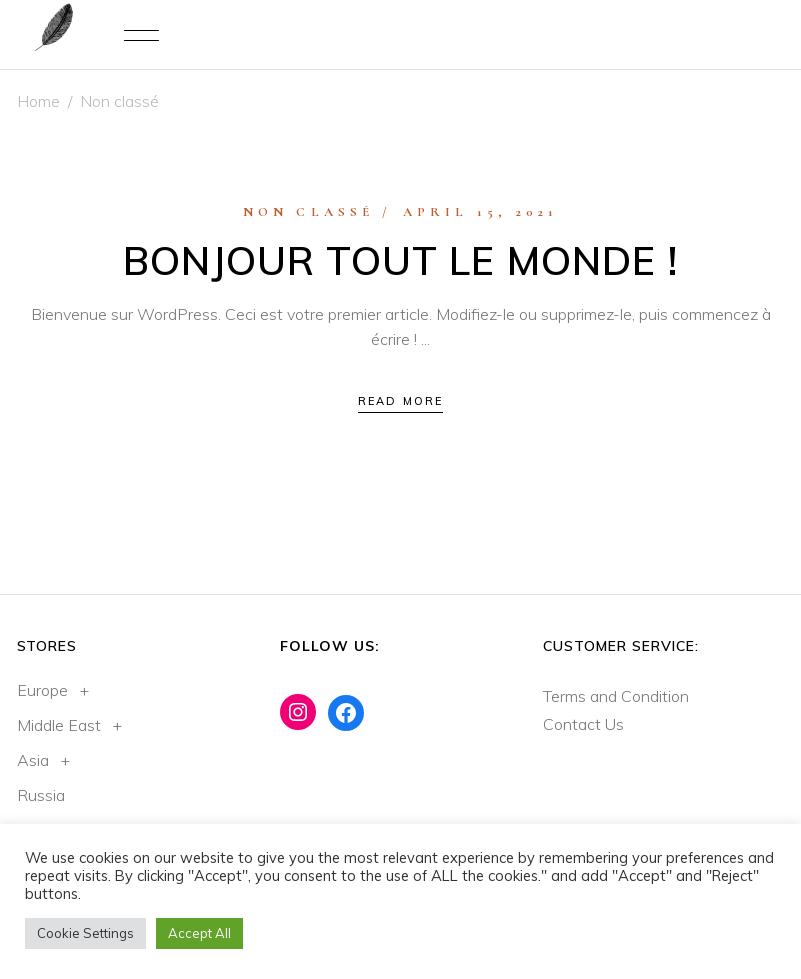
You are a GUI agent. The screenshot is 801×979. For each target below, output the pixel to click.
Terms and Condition (616, 696)
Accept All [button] (199, 933)
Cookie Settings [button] (85, 933)
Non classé (309, 212)
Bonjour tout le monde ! (400, 260)
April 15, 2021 (481, 212)
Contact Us (583, 724)
